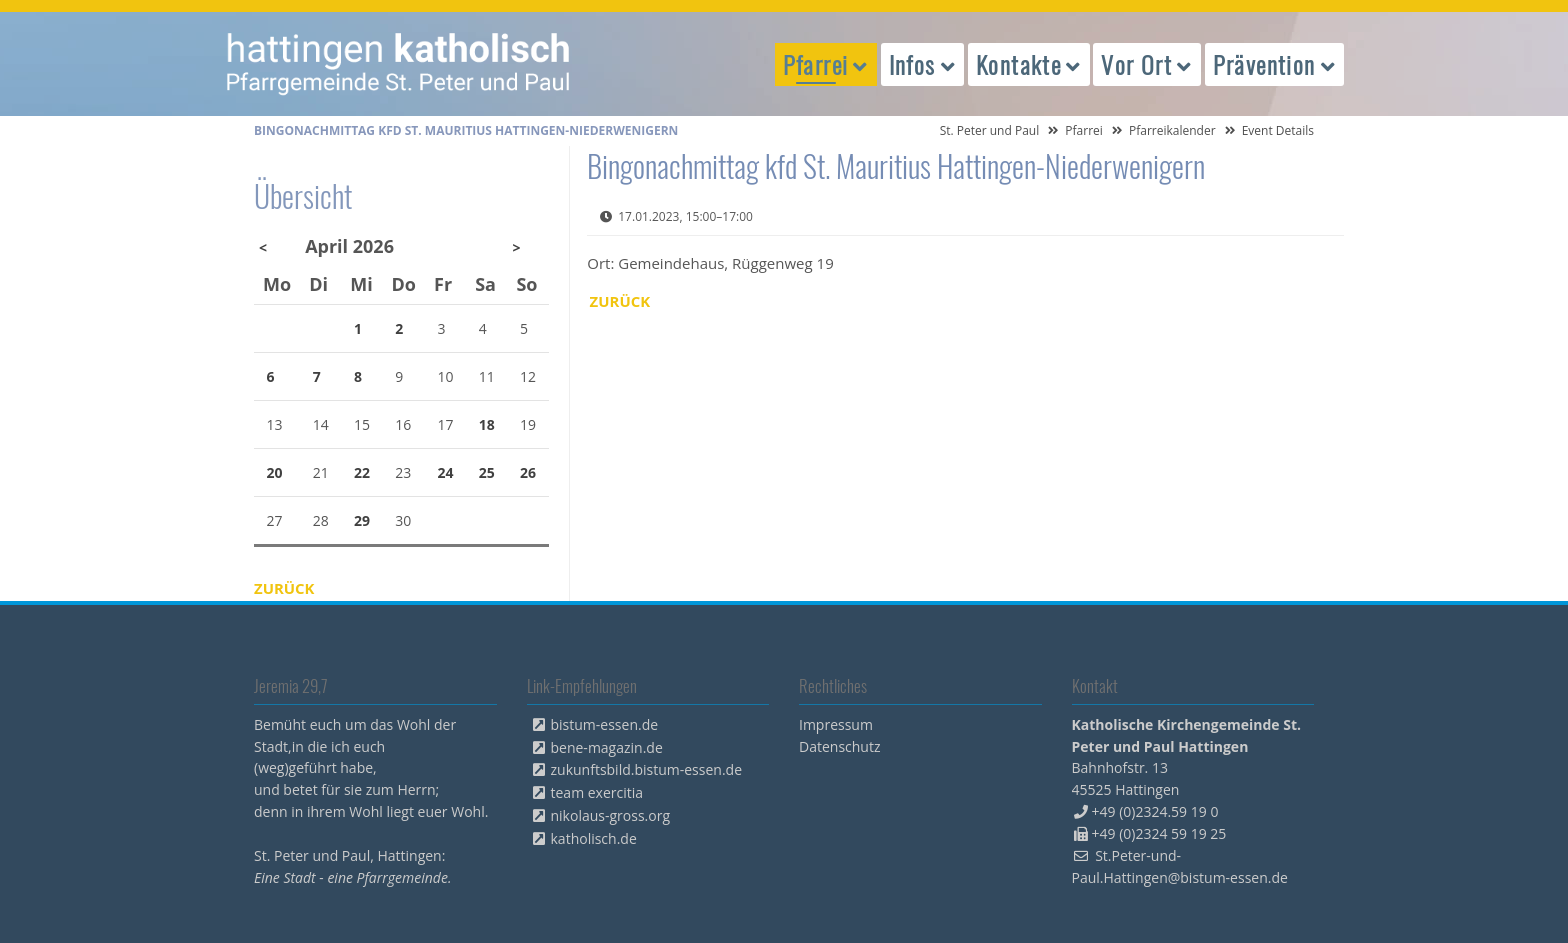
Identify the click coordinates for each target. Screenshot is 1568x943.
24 (446, 472)
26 (528, 472)
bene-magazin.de (607, 747)
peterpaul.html (399, 64)
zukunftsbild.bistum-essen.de (647, 769)
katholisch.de (594, 838)
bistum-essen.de (605, 724)
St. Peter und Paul (990, 130)
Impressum (836, 724)
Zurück (620, 301)
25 (487, 472)
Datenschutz (839, 746)
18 (487, 424)
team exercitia (597, 792)
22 (362, 472)
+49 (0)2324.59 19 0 (1155, 811)
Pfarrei (1084, 130)
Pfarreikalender (1172, 130)
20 (275, 472)
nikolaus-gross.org (611, 815)
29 (362, 520)
